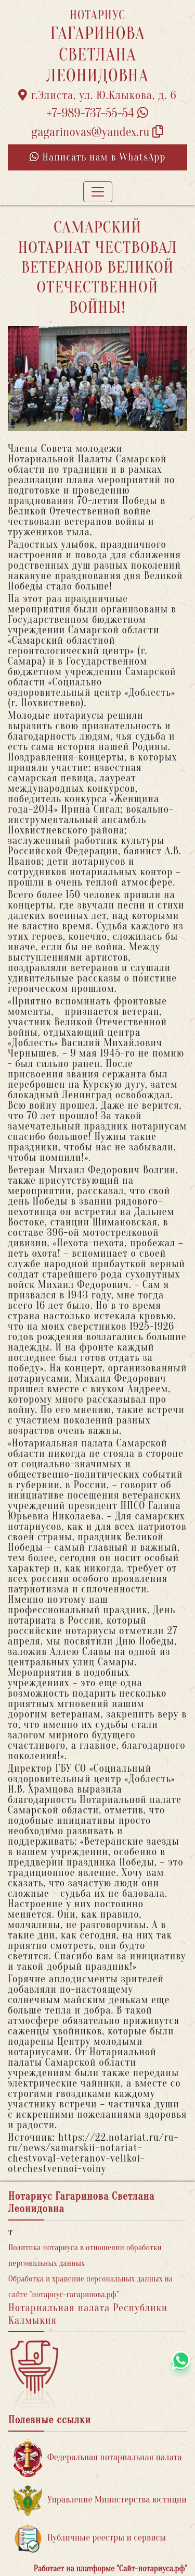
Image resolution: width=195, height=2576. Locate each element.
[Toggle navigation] (97, 191)
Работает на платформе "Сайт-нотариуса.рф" (110, 2568)
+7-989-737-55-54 (98, 113)
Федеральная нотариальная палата (98, 2458)
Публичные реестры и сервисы (90, 2538)
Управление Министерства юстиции (100, 2500)
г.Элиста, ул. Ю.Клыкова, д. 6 (97, 95)
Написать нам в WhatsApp (98, 157)
